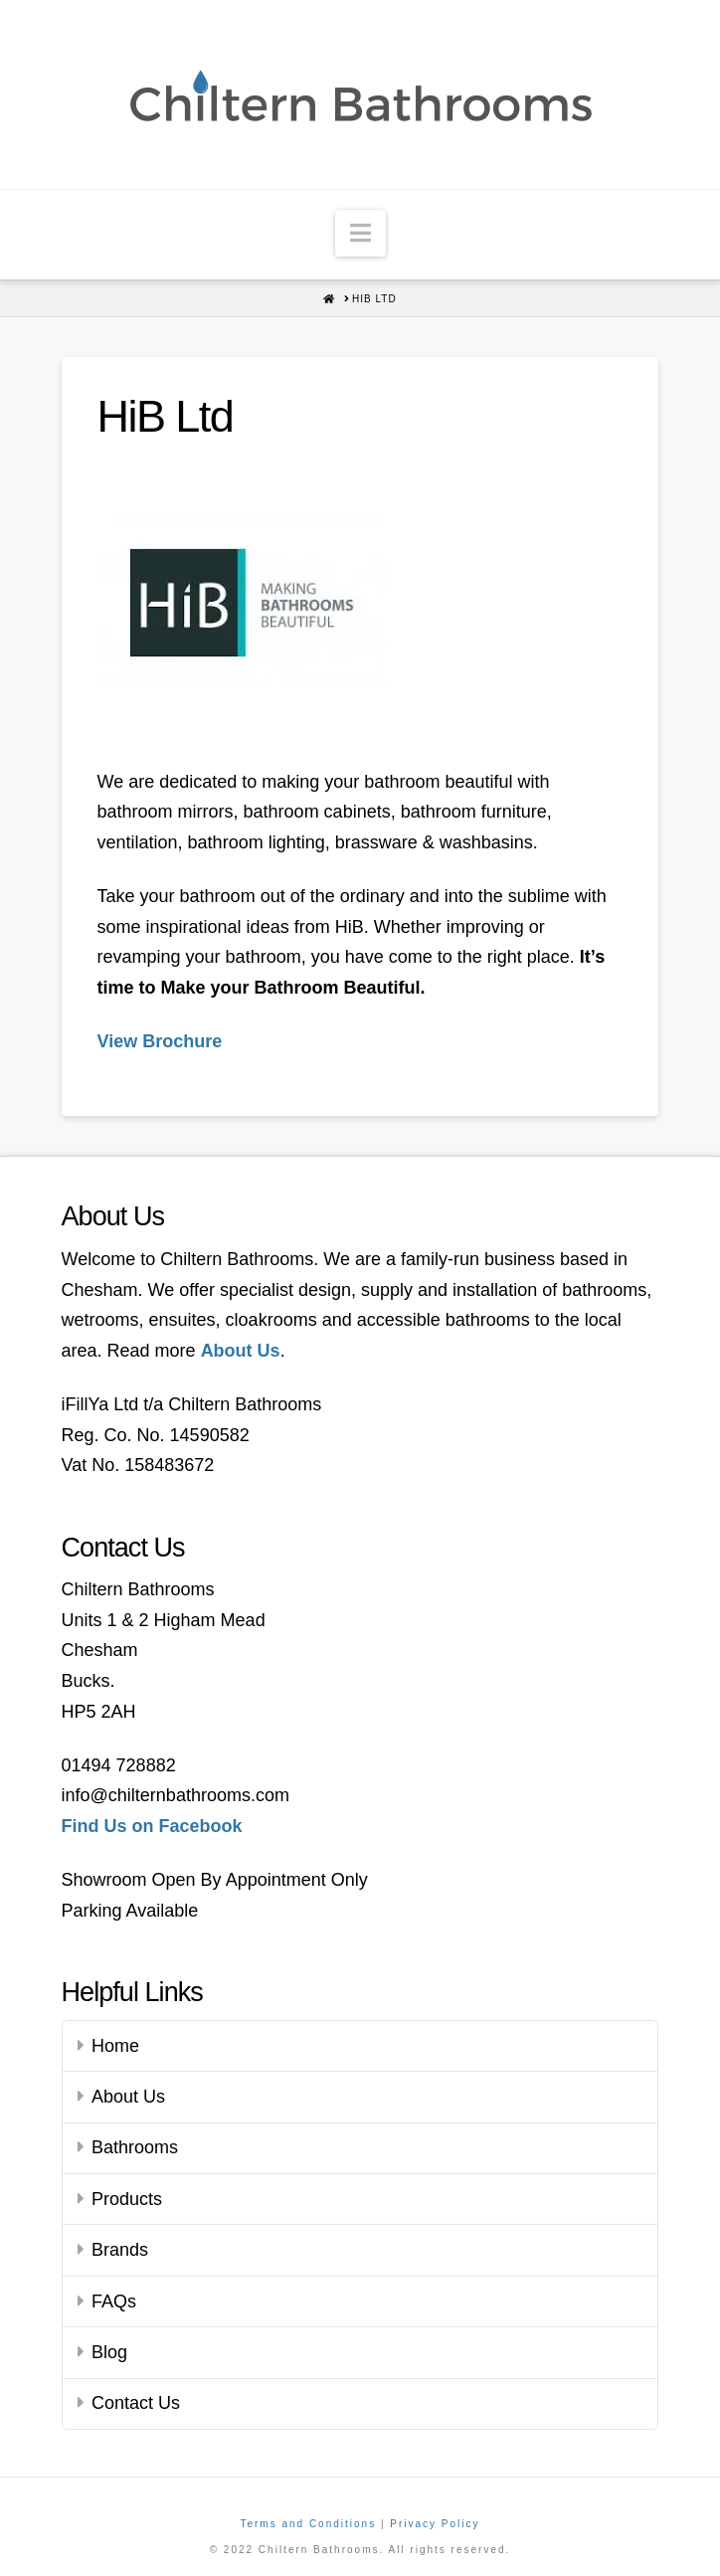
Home (115, 2046)
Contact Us (135, 2403)
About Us (128, 2097)
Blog (109, 2352)
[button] (360, 233)
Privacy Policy (434, 2523)
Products (126, 2199)
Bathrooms (134, 2147)
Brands (119, 2250)
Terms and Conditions (308, 2523)
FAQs (113, 2301)
